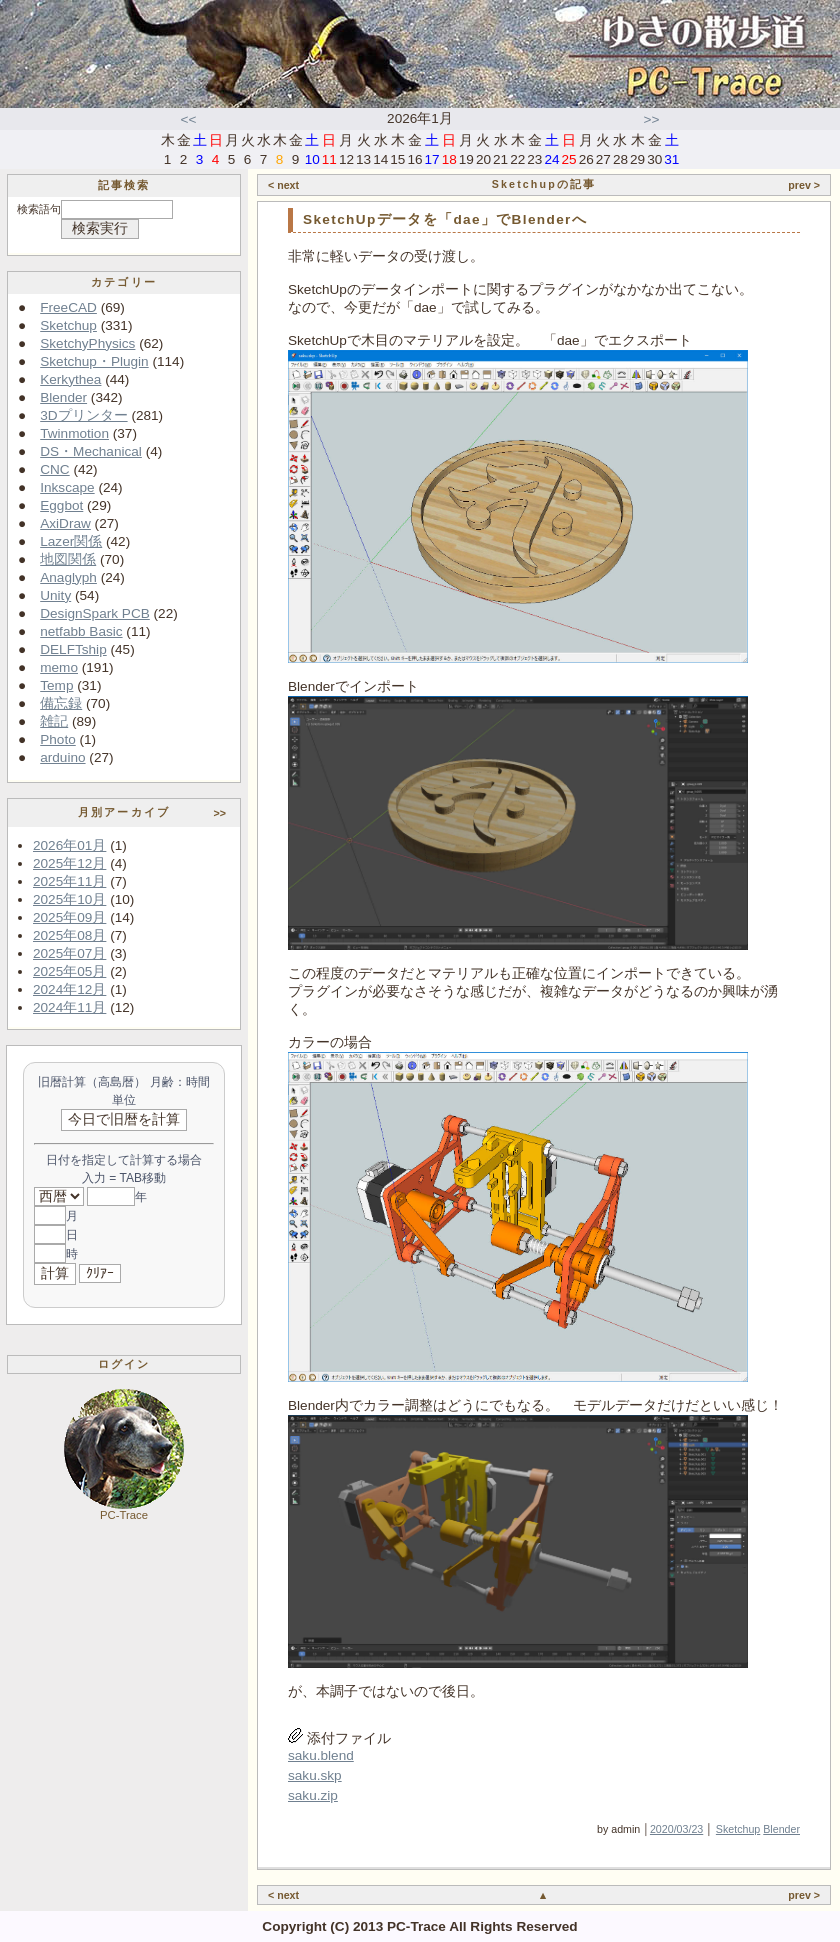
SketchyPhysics (87, 343)
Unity (55, 595)
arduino (62, 757)
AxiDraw (65, 523)
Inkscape (67, 487)
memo (59, 667)
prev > (804, 185)
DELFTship (73, 649)
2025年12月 (69, 863)
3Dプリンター (83, 415)
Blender (63, 397)
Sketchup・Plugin (94, 361)
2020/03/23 (676, 1829)
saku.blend (321, 1755)
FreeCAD (68, 307)
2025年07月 (69, 953)
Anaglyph (68, 577)
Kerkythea (70, 379)
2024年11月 (69, 1007)
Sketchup (68, 325)
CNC (54, 469)
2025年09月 (69, 917)
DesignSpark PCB (95, 613)
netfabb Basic (81, 631)
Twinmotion (74, 433)
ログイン (124, 1364)
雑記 (54, 721)
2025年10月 (69, 899)
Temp (56, 685)
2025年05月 (69, 971)
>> (652, 119)
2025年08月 (69, 935)
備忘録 (61, 703)
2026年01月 (69, 845)
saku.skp (315, 1775)
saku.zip (313, 1795)
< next (283, 185)
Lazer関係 (71, 541)
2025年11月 (69, 881)
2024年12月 (69, 989)
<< (189, 119)
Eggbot (61, 505)
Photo (58, 739)
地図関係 (68, 559)
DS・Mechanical (91, 451)
